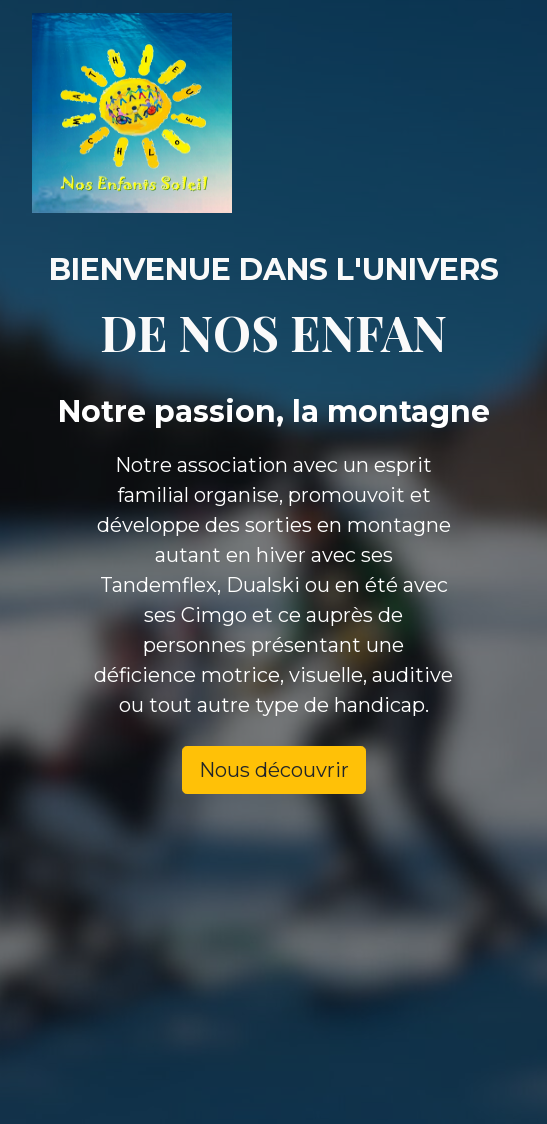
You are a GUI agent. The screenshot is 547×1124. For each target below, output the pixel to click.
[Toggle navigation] (476, 113)
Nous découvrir (274, 770)
